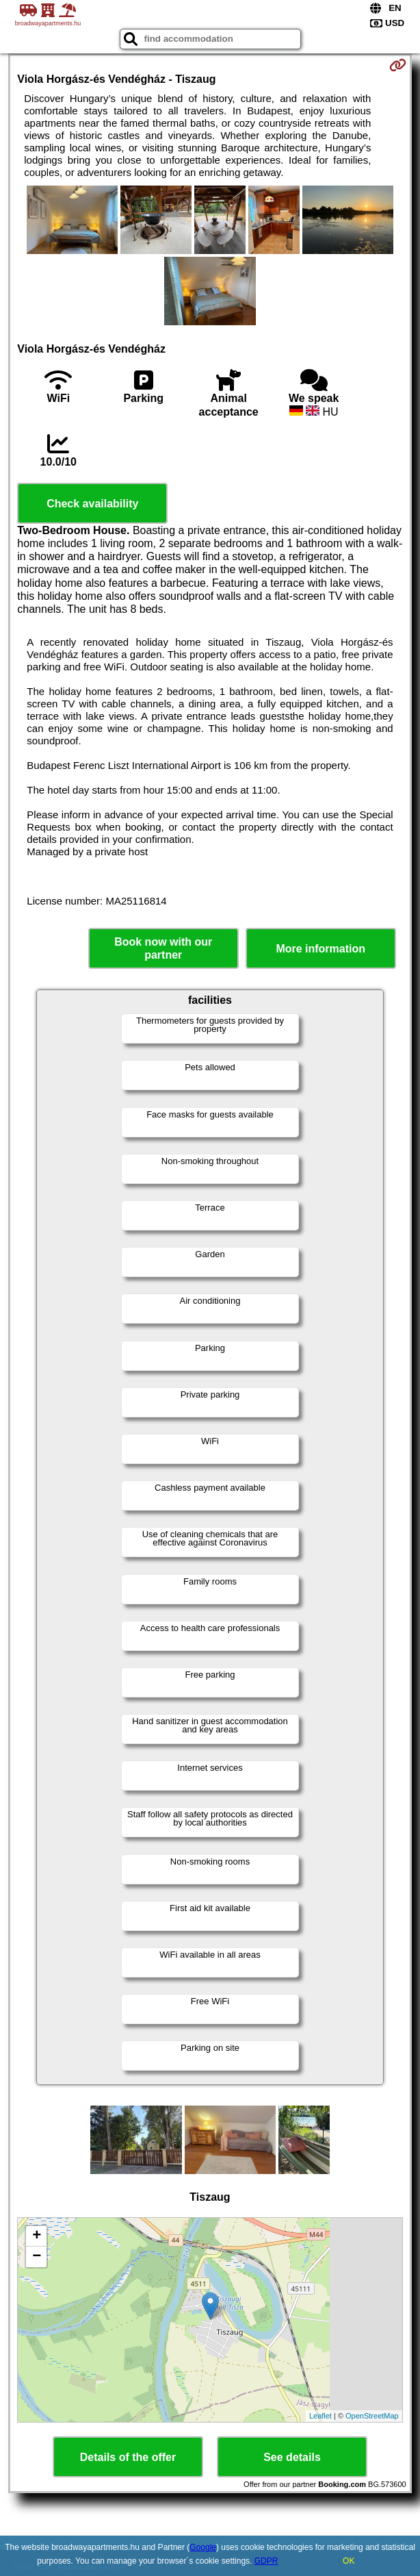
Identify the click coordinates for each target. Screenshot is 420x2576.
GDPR (266, 2561)
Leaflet (320, 2416)
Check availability (92, 503)
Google (202, 2547)
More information (320, 949)
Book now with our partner (163, 948)
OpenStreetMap (372, 2416)
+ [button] (36, 2236)
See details (292, 2457)
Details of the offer (128, 2457)
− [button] (36, 2257)
